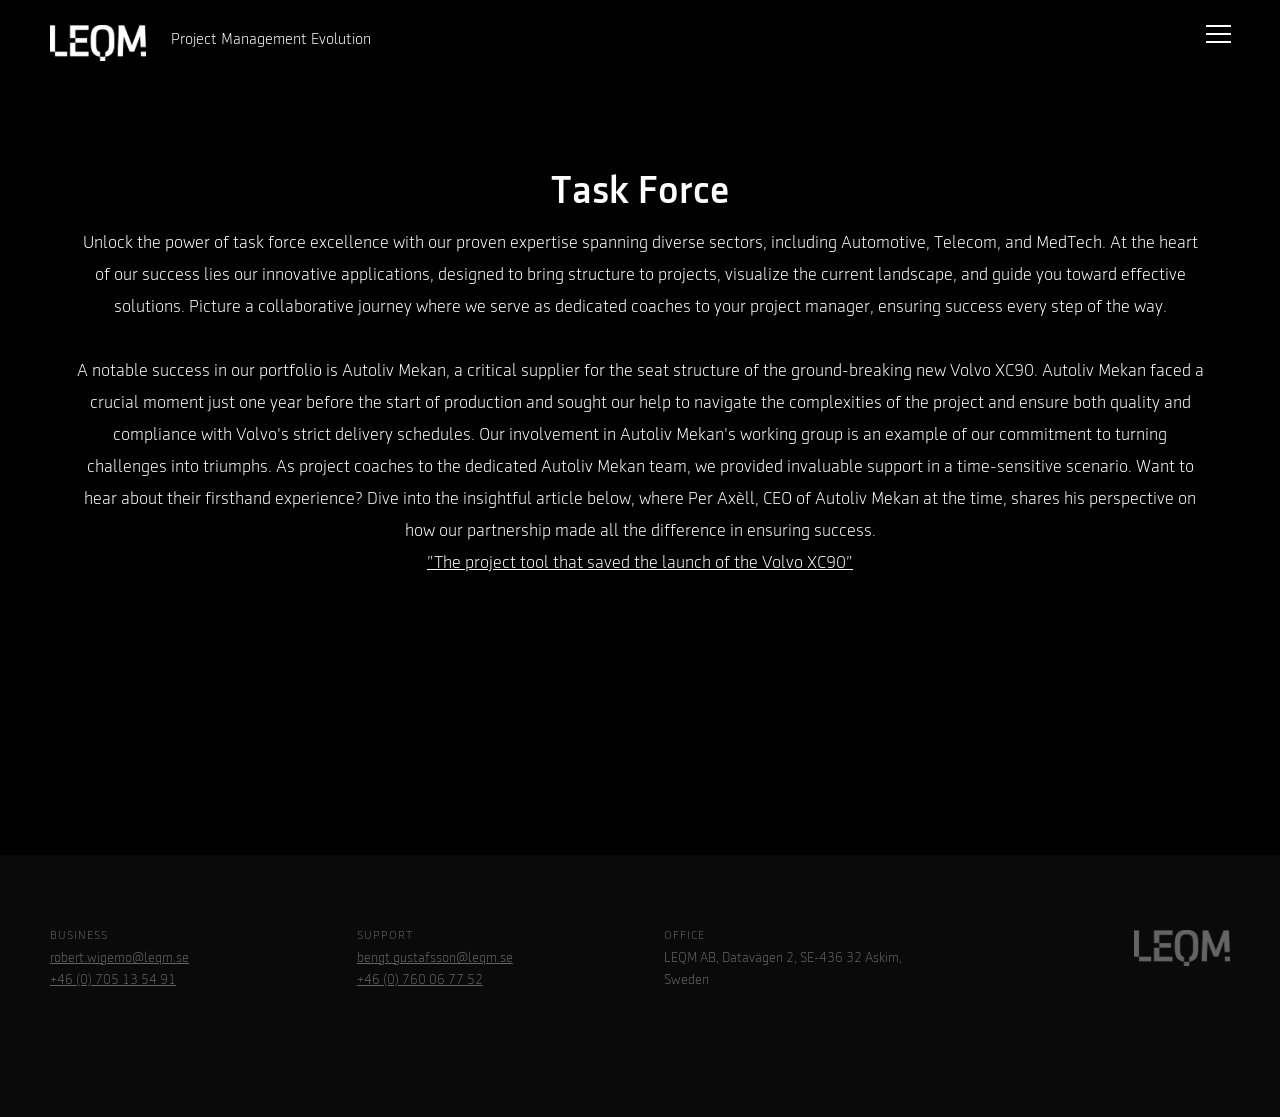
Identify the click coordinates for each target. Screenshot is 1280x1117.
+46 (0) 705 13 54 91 (113, 980)
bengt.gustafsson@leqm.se (435, 958)
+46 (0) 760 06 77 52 (420, 980)
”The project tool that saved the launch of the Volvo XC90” (640, 563)
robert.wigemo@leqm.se (119, 958)
